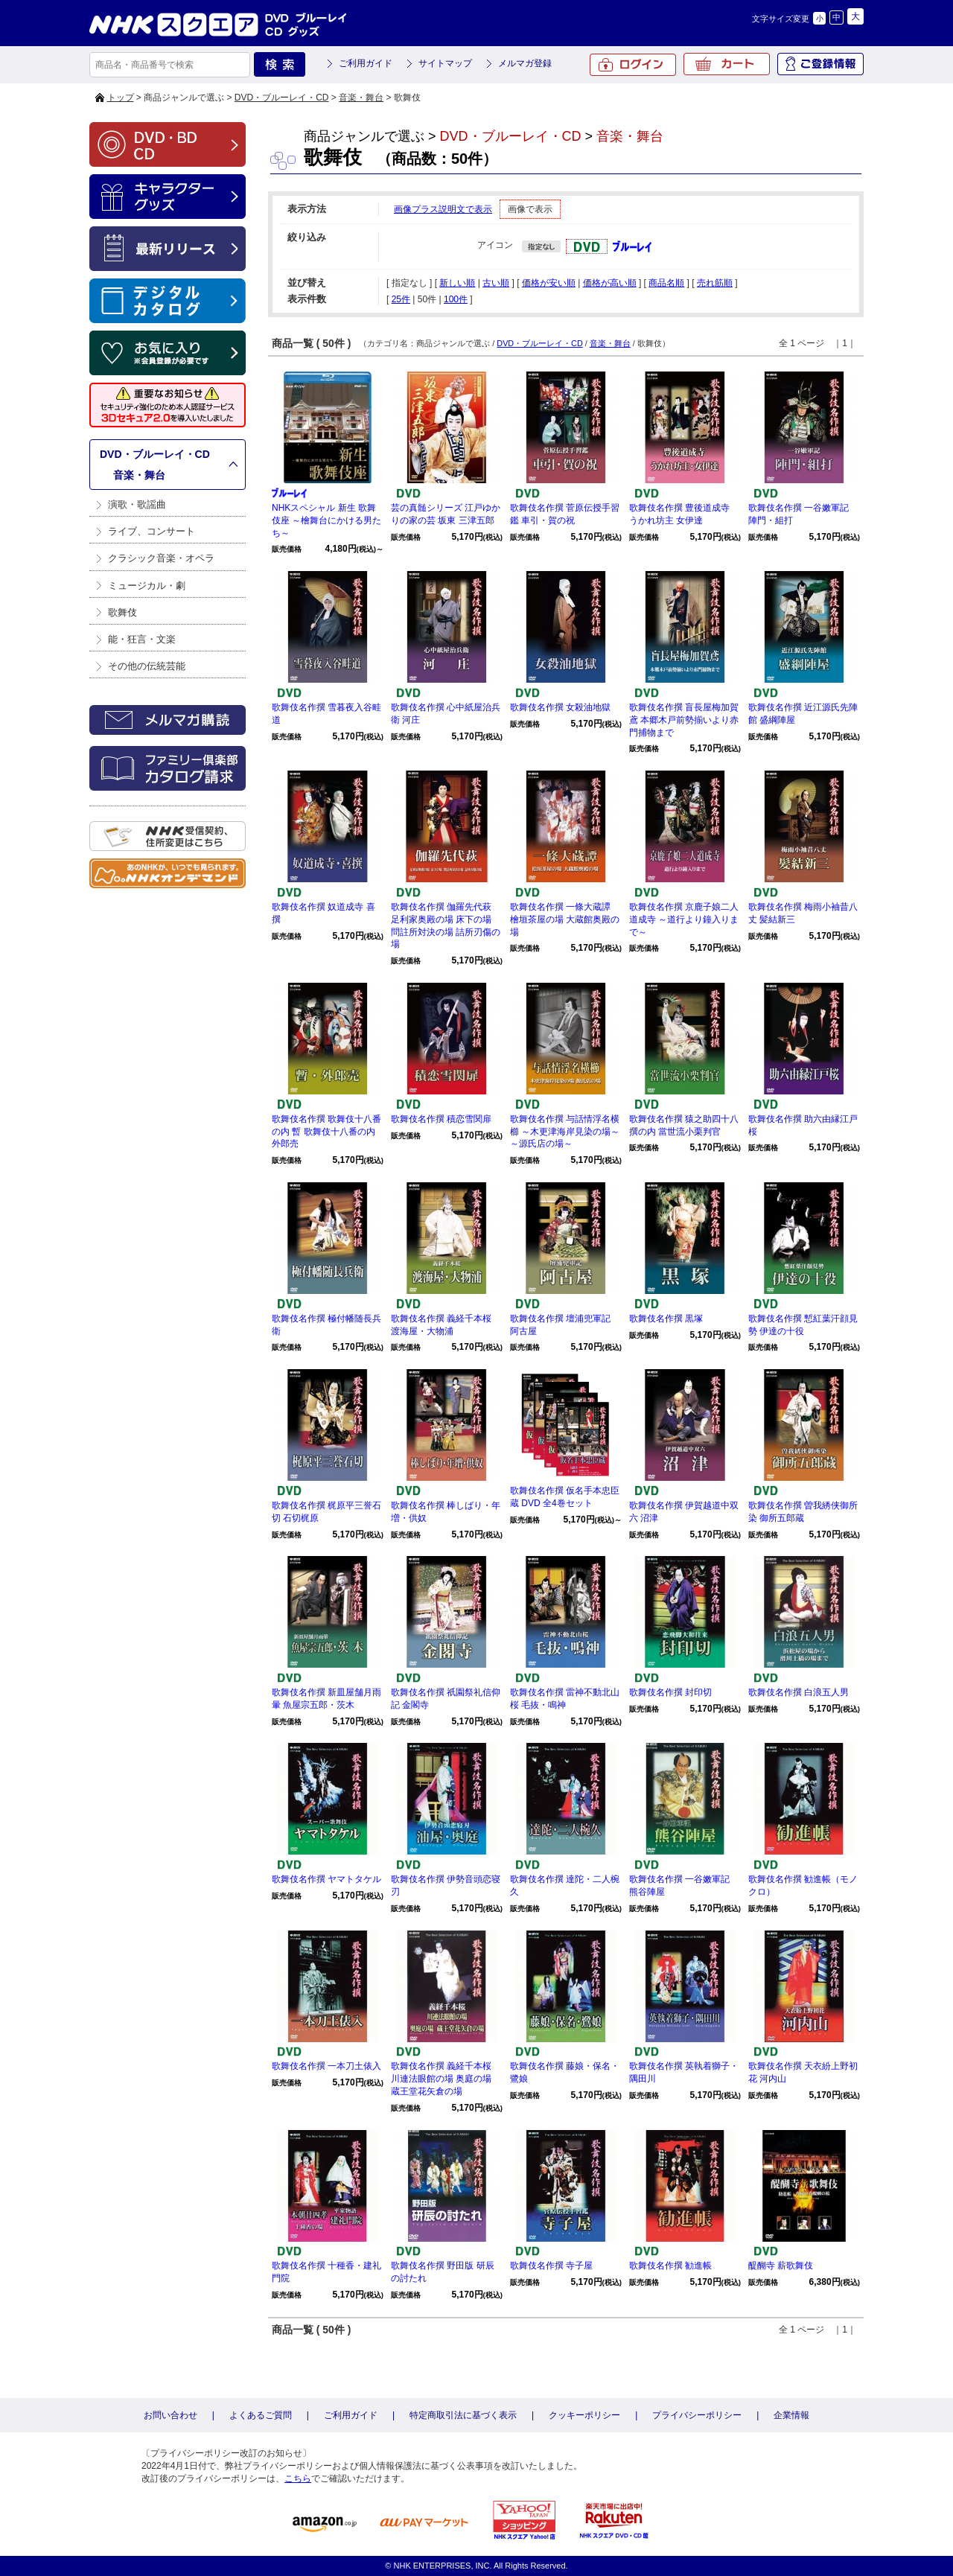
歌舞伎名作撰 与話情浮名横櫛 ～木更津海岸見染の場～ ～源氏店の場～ (564, 1132)
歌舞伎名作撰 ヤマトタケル (326, 1879)
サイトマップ (445, 63)
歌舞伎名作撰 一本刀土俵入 (326, 2066)
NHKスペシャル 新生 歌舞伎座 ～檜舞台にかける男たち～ (326, 520)
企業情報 (791, 2415)
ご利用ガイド (365, 63)
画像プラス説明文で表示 (443, 209)
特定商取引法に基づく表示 (463, 2415)
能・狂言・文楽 (142, 639)
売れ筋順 (715, 283)
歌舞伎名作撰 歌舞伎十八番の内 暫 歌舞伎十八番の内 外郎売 (326, 1132)
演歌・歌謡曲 (137, 504)
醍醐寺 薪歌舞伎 (780, 2265)
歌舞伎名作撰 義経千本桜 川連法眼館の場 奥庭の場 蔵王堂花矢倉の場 (441, 2079)
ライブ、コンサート (151, 531)
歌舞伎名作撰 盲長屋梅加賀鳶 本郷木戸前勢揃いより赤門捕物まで (684, 720)
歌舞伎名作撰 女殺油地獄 (560, 707)
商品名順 (666, 283)
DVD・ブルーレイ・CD (282, 97)
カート (726, 64)
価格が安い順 (549, 283)
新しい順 (457, 283)
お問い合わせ (170, 2415)
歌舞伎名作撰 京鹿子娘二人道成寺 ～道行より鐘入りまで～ (684, 919)
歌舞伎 (122, 612)
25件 (401, 299)
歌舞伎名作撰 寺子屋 (551, 2265)
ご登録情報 (820, 64)
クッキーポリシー (584, 2415)
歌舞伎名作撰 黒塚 (666, 1318)
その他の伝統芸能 (146, 666)
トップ (120, 97)
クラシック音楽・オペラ (161, 558)
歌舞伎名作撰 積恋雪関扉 (441, 1119)
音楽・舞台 (361, 97)
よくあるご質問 (260, 2415)
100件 (456, 299)
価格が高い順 (610, 283)
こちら (297, 2478)
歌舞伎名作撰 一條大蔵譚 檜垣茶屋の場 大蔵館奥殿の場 (564, 919)
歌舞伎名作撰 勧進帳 (670, 2265)
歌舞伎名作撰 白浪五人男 (798, 1692)
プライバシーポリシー (697, 2415)
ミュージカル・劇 (146, 585)
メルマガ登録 (525, 63)
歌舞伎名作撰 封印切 (670, 1692)
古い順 (495, 283)
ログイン (633, 65)
